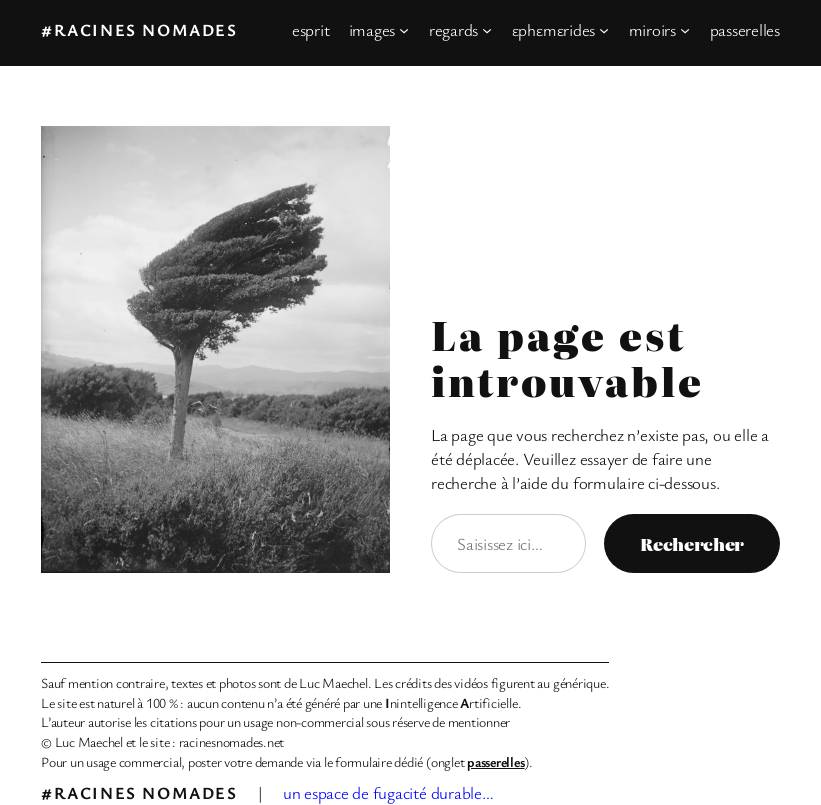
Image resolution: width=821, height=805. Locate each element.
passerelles (495, 761)
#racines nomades (139, 29)
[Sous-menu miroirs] (685, 30)
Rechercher (692, 543)
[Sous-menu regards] (487, 30)
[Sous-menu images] (404, 30)
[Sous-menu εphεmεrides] (604, 30)
